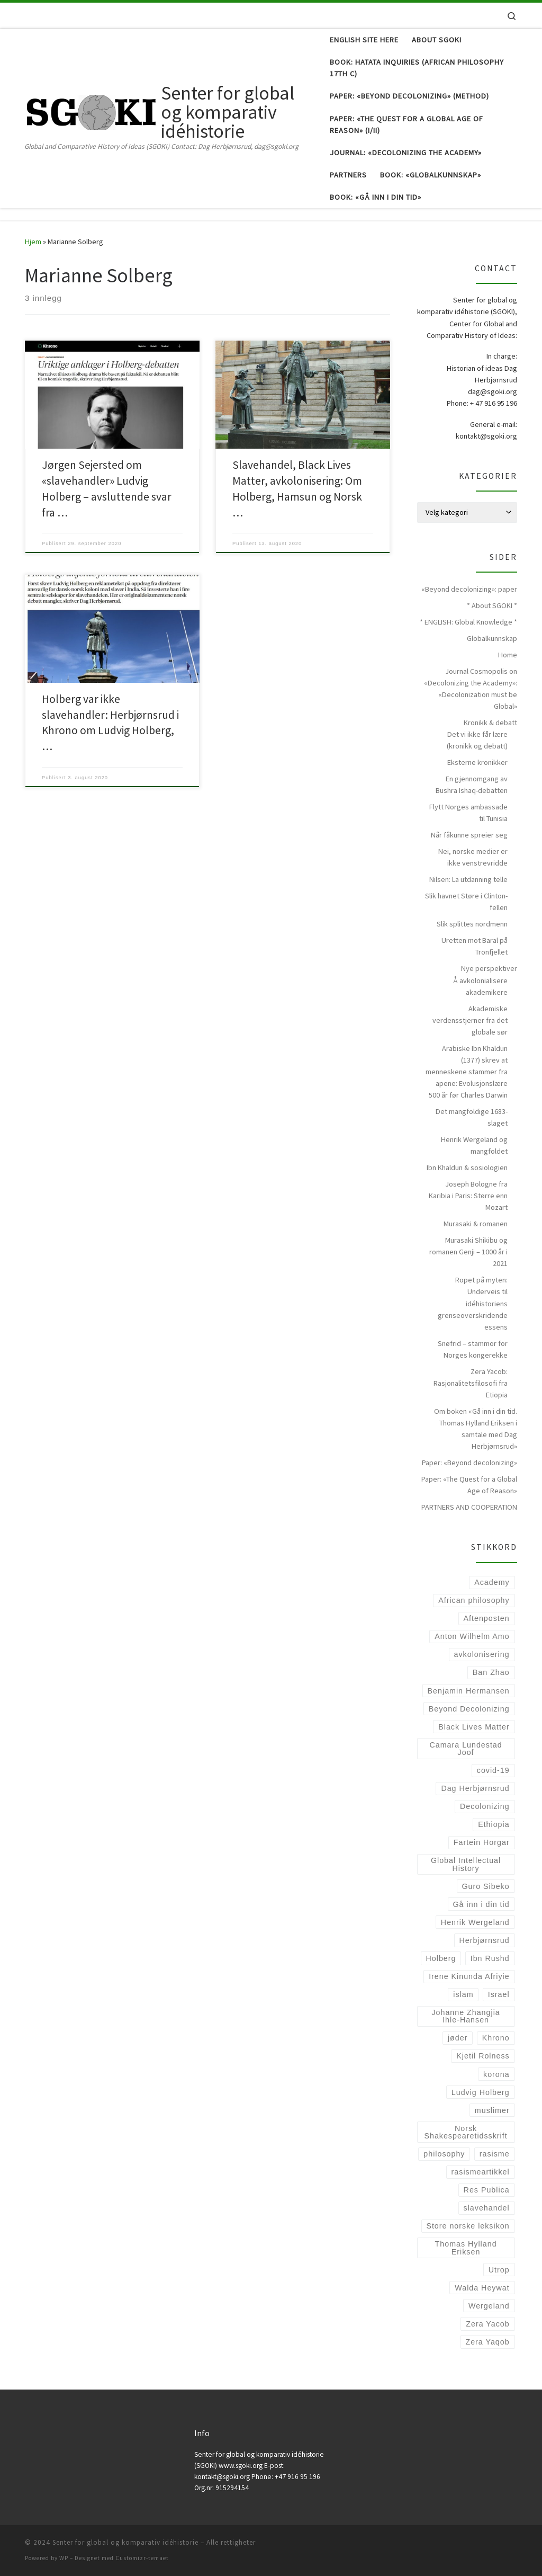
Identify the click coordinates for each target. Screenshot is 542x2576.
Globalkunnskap (492, 638)
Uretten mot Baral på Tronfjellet (474, 946)
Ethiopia (494, 1824)
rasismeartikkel (480, 2172)
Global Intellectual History (466, 1864)
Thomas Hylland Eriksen (466, 2248)
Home (507, 654)
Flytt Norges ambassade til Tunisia (468, 812)
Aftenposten (487, 1618)
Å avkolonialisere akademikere (480, 986)
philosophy (444, 2154)
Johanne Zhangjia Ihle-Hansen (465, 2016)
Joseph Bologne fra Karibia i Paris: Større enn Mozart (468, 1195)
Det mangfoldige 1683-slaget (472, 1117)
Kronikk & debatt (490, 722)
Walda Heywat (482, 2288)
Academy (491, 1582)
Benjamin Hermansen (469, 1691)
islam (463, 1994)
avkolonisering (482, 1654)
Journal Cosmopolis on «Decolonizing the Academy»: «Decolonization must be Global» (470, 688)
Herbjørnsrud (484, 1940)
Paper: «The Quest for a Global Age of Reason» (469, 1484)
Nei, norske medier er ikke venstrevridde (473, 857)
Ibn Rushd (490, 1958)
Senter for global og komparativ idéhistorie (125, 2542)
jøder (457, 2038)
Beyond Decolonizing (469, 1709)
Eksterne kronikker (477, 762)
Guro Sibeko (485, 1886)
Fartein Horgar (482, 1842)
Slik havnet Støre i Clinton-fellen (466, 901)
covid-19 (493, 1770)
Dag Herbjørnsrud (475, 1788)
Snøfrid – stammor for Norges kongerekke (473, 1349)
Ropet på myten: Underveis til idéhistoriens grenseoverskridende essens (473, 1303)
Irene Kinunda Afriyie (469, 1976)
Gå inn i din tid (481, 1904)
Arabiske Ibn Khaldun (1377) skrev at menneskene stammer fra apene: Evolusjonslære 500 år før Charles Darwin (467, 1072)
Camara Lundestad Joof (465, 1749)
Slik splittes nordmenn (472, 924)
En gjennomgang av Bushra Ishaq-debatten (472, 784)
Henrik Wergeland (475, 1922)
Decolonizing (485, 1806)
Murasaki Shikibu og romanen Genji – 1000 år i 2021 (468, 1251)
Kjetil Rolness (482, 2056)
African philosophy (473, 1600)
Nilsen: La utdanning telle (468, 879)
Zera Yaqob (487, 2342)
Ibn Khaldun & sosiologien (467, 1167)
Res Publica (487, 2190)
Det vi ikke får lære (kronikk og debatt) (477, 740)
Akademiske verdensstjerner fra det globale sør (470, 1020)
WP (63, 2558)
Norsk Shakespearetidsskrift (465, 2132)
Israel (499, 1994)
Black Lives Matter (473, 1727)
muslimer (492, 2110)
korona (496, 2074)
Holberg (441, 1958)
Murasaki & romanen (476, 1223)
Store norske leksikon (467, 2226)
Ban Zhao (491, 1672)
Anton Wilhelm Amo (472, 1636)
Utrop (499, 2270)
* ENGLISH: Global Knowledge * (468, 622)
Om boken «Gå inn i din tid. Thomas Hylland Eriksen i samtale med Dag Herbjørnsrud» (475, 1428)
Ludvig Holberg (480, 2092)
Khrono (496, 2038)
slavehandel (487, 2208)
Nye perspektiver (489, 968)
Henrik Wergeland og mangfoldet (474, 1145)
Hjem (33, 241)
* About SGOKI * (492, 605)
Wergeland (489, 2306)
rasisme (495, 2154)
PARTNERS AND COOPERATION (469, 1507)
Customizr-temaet (142, 2558)
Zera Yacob (487, 2324)
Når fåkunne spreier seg (469, 835)
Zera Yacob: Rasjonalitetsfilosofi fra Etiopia (470, 1383)
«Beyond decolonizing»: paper (469, 589)
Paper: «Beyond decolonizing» (469, 1462)
